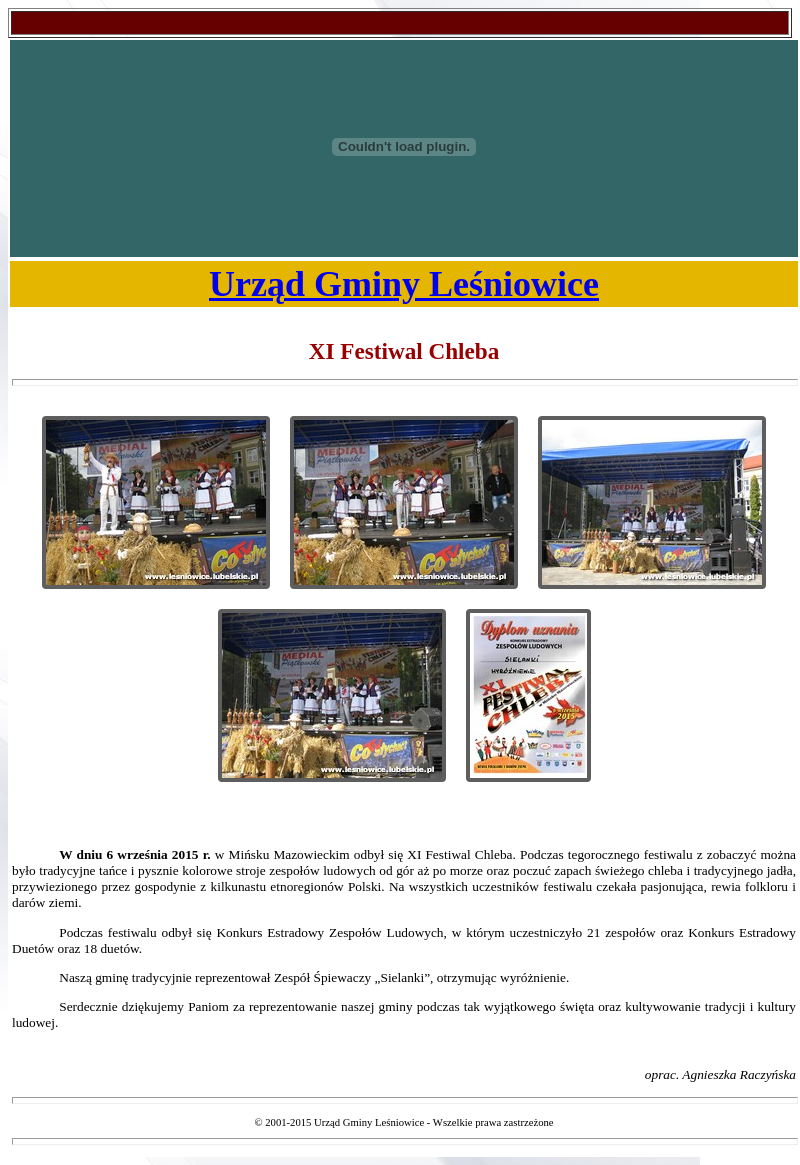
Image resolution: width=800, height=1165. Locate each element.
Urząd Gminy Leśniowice (404, 284)
